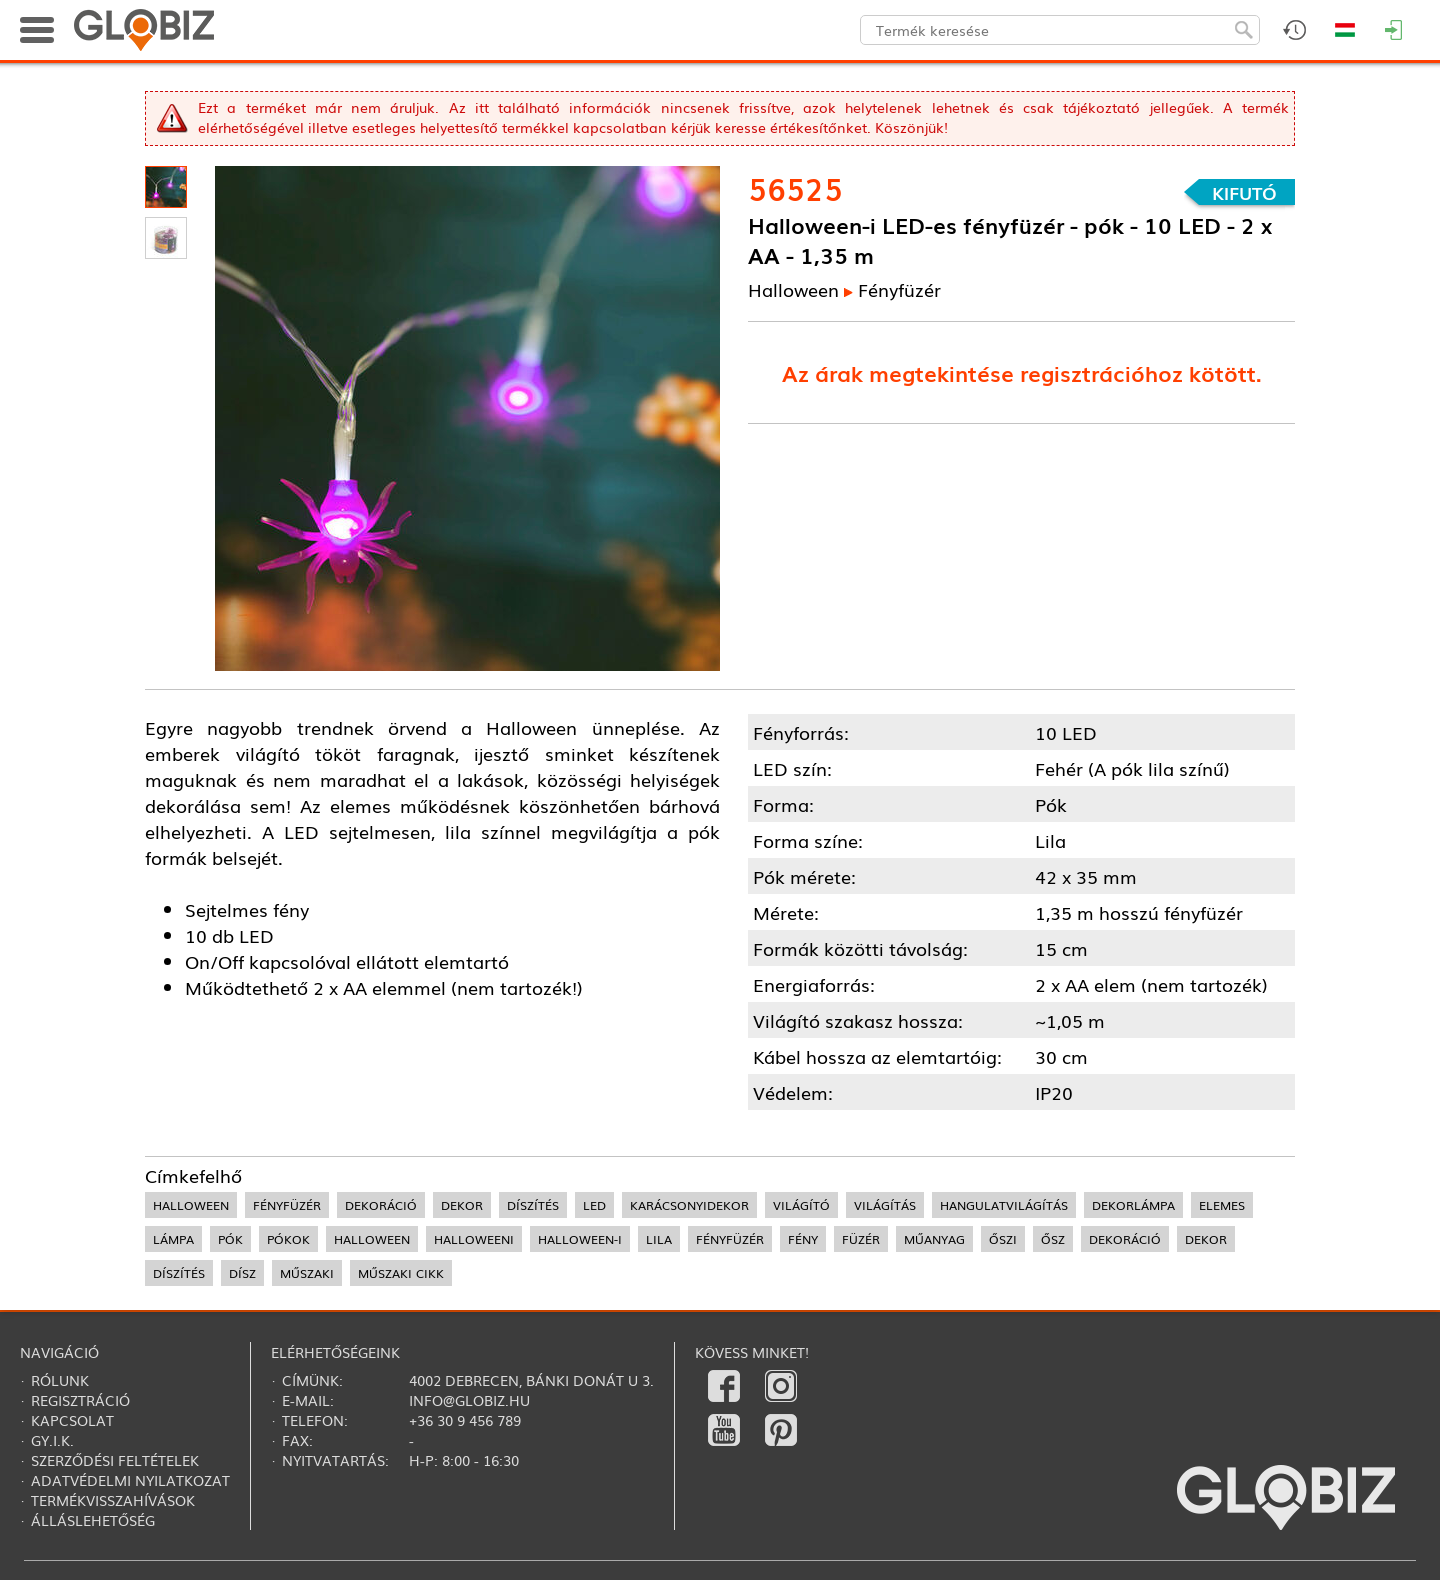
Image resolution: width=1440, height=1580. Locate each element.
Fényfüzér (899, 289)
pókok (288, 1239)
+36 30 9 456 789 (465, 1420)
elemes (1222, 1205)
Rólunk (60, 1380)
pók (230, 1239)
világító (801, 1205)
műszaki (307, 1273)
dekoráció (381, 1205)
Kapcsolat (72, 1420)
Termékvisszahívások (113, 1500)
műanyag (934, 1239)
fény (803, 1239)
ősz (1053, 1239)
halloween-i (580, 1239)
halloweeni (474, 1239)
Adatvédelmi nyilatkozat (130, 1480)
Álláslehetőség (93, 1520)
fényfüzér (287, 1205)
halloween (191, 1205)
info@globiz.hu (469, 1400)
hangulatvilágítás (1004, 1205)
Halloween (793, 289)
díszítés (533, 1205)
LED (594, 1205)
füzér (861, 1239)
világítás (885, 1205)
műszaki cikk (401, 1273)
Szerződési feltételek (115, 1460)
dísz (242, 1273)
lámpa (173, 1239)
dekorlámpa (1133, 1205)
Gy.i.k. (52, 1440)
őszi (1003, 1239)
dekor (462, 1205)
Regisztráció (80, 1400)
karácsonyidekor (689, 1205)
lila (659, 1239)
